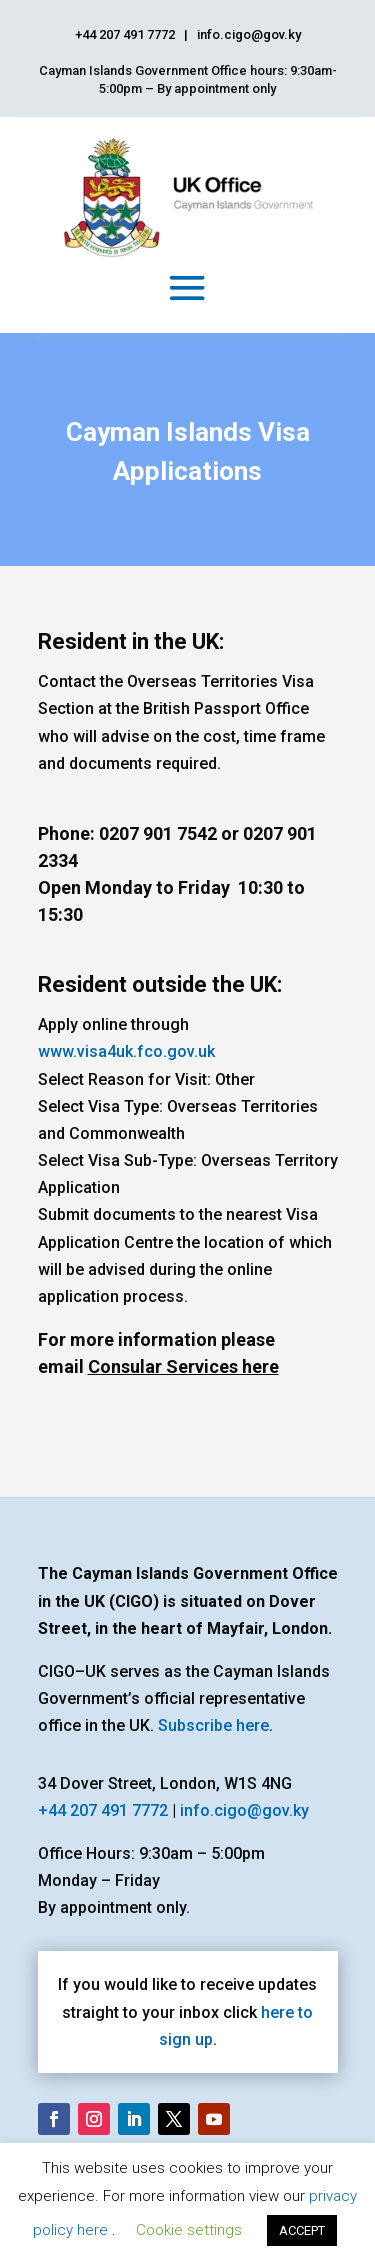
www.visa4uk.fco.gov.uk (126, 1051)
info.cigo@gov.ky (244, 1810)
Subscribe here (213, 1725)
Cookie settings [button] (189, 2230)
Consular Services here (183, 1366)
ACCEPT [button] (302, 2230)
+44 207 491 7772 (103, 1810)
